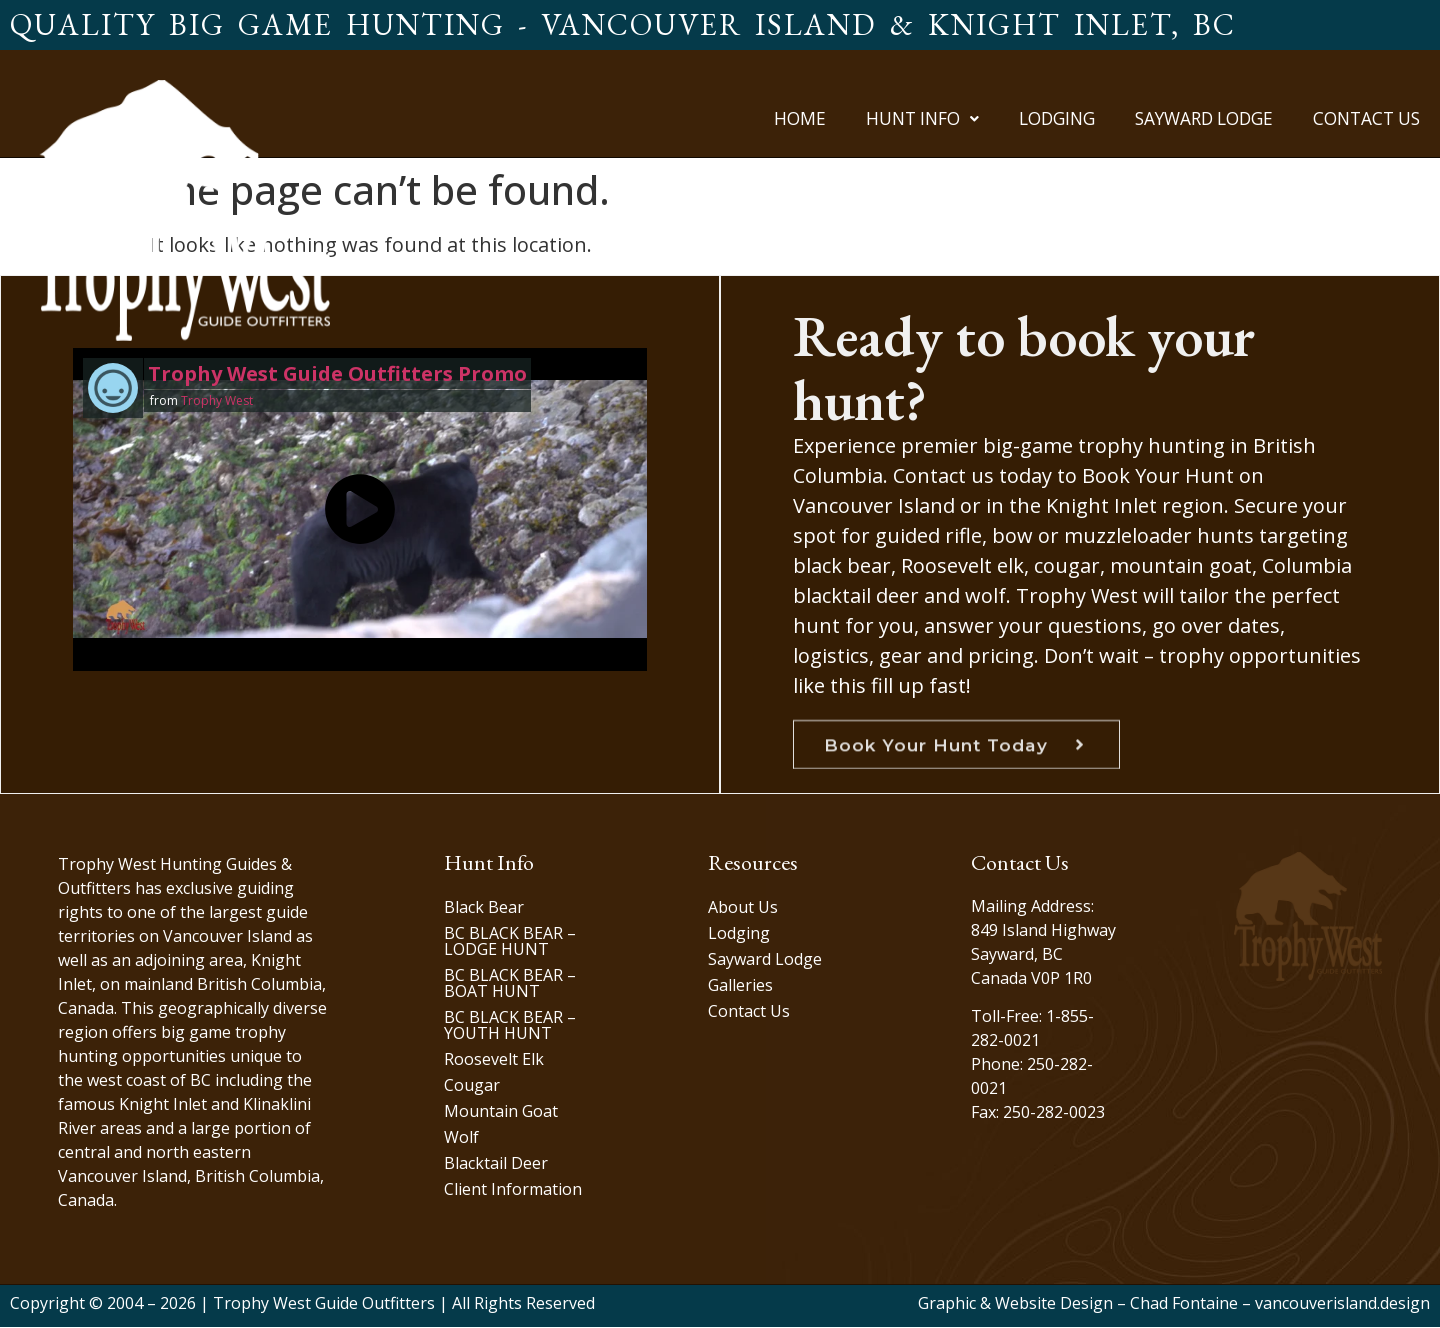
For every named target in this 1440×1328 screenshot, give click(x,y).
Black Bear (484, 908)
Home (800, 118)
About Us (743, 908)
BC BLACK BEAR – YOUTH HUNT (510, 1026)
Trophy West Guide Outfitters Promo (336, 373)
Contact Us (1366, 118)
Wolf (461, 1138)
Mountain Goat (501, 1112)
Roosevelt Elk (494, 1060)
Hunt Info (922, 118)
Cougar (472, 1086)
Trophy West (216, 400)
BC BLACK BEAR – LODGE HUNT (510, 942)
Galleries (740, 986)
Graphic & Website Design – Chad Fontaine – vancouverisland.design (1174, 1304)
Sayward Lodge (1204, 118)
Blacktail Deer (496, 1164)
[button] (922, 118)
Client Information (513, 1190)
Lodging (1057, 118)
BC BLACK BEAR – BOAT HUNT (510, 984)
